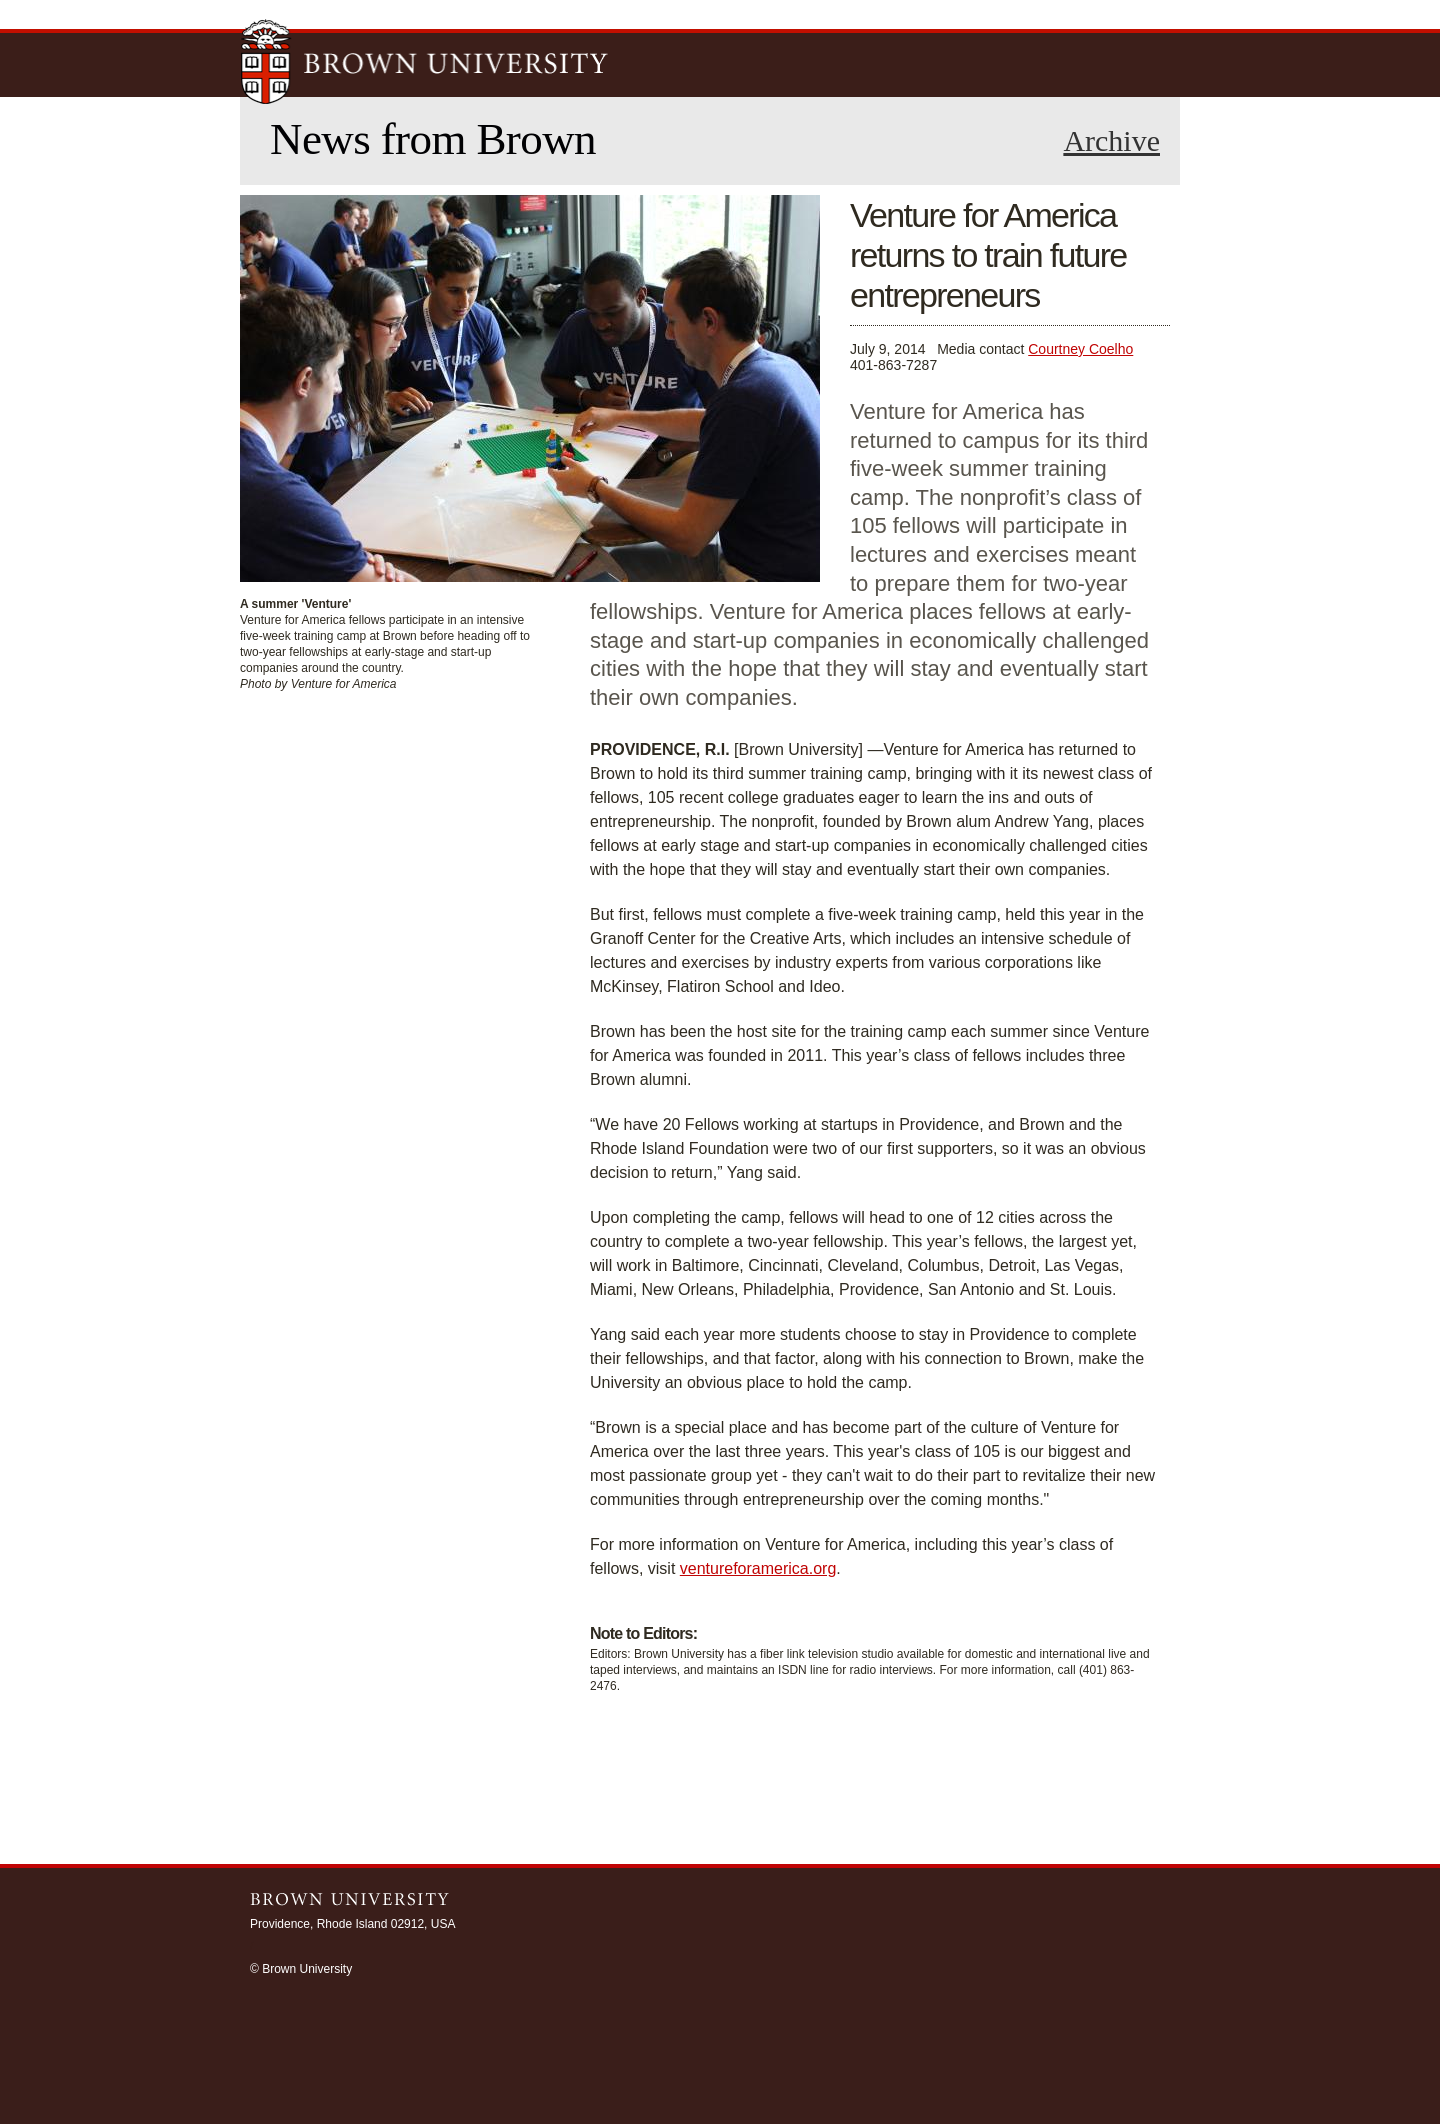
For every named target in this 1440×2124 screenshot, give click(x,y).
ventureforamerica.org (758, 1568)
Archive (1111, 141)
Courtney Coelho (1080, 349)
